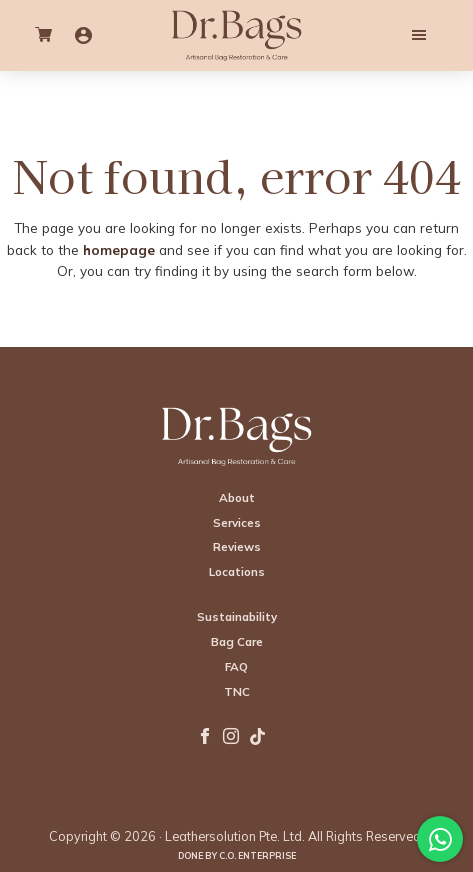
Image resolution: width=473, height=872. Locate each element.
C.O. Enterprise (257, 855)
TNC (237, 691)
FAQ (236, 666)
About (237, 497)
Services (237, 522)
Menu (376, 35)
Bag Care (237, 641)
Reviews (237, 546)
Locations (237, 571)
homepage (119, 249)
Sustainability (237, 616)
